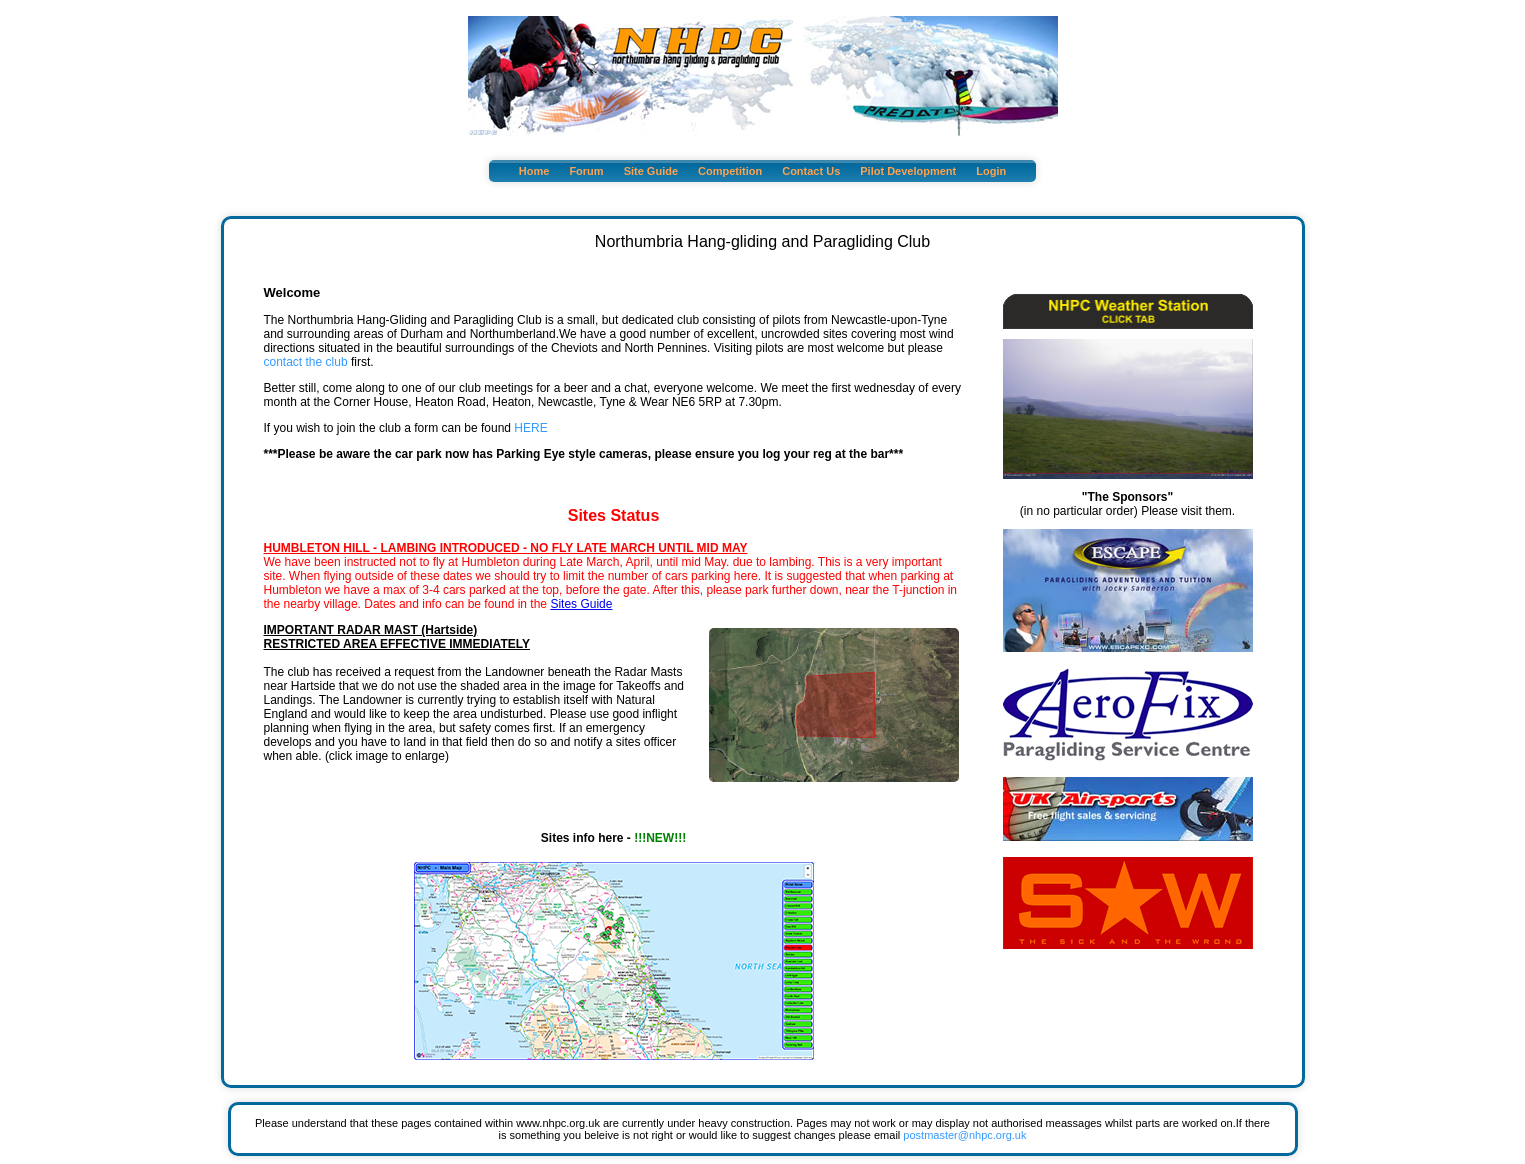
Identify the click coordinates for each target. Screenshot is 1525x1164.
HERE (530, 428)
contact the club (306, 362)
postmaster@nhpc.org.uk (964, 1135)
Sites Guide (581, 604)
